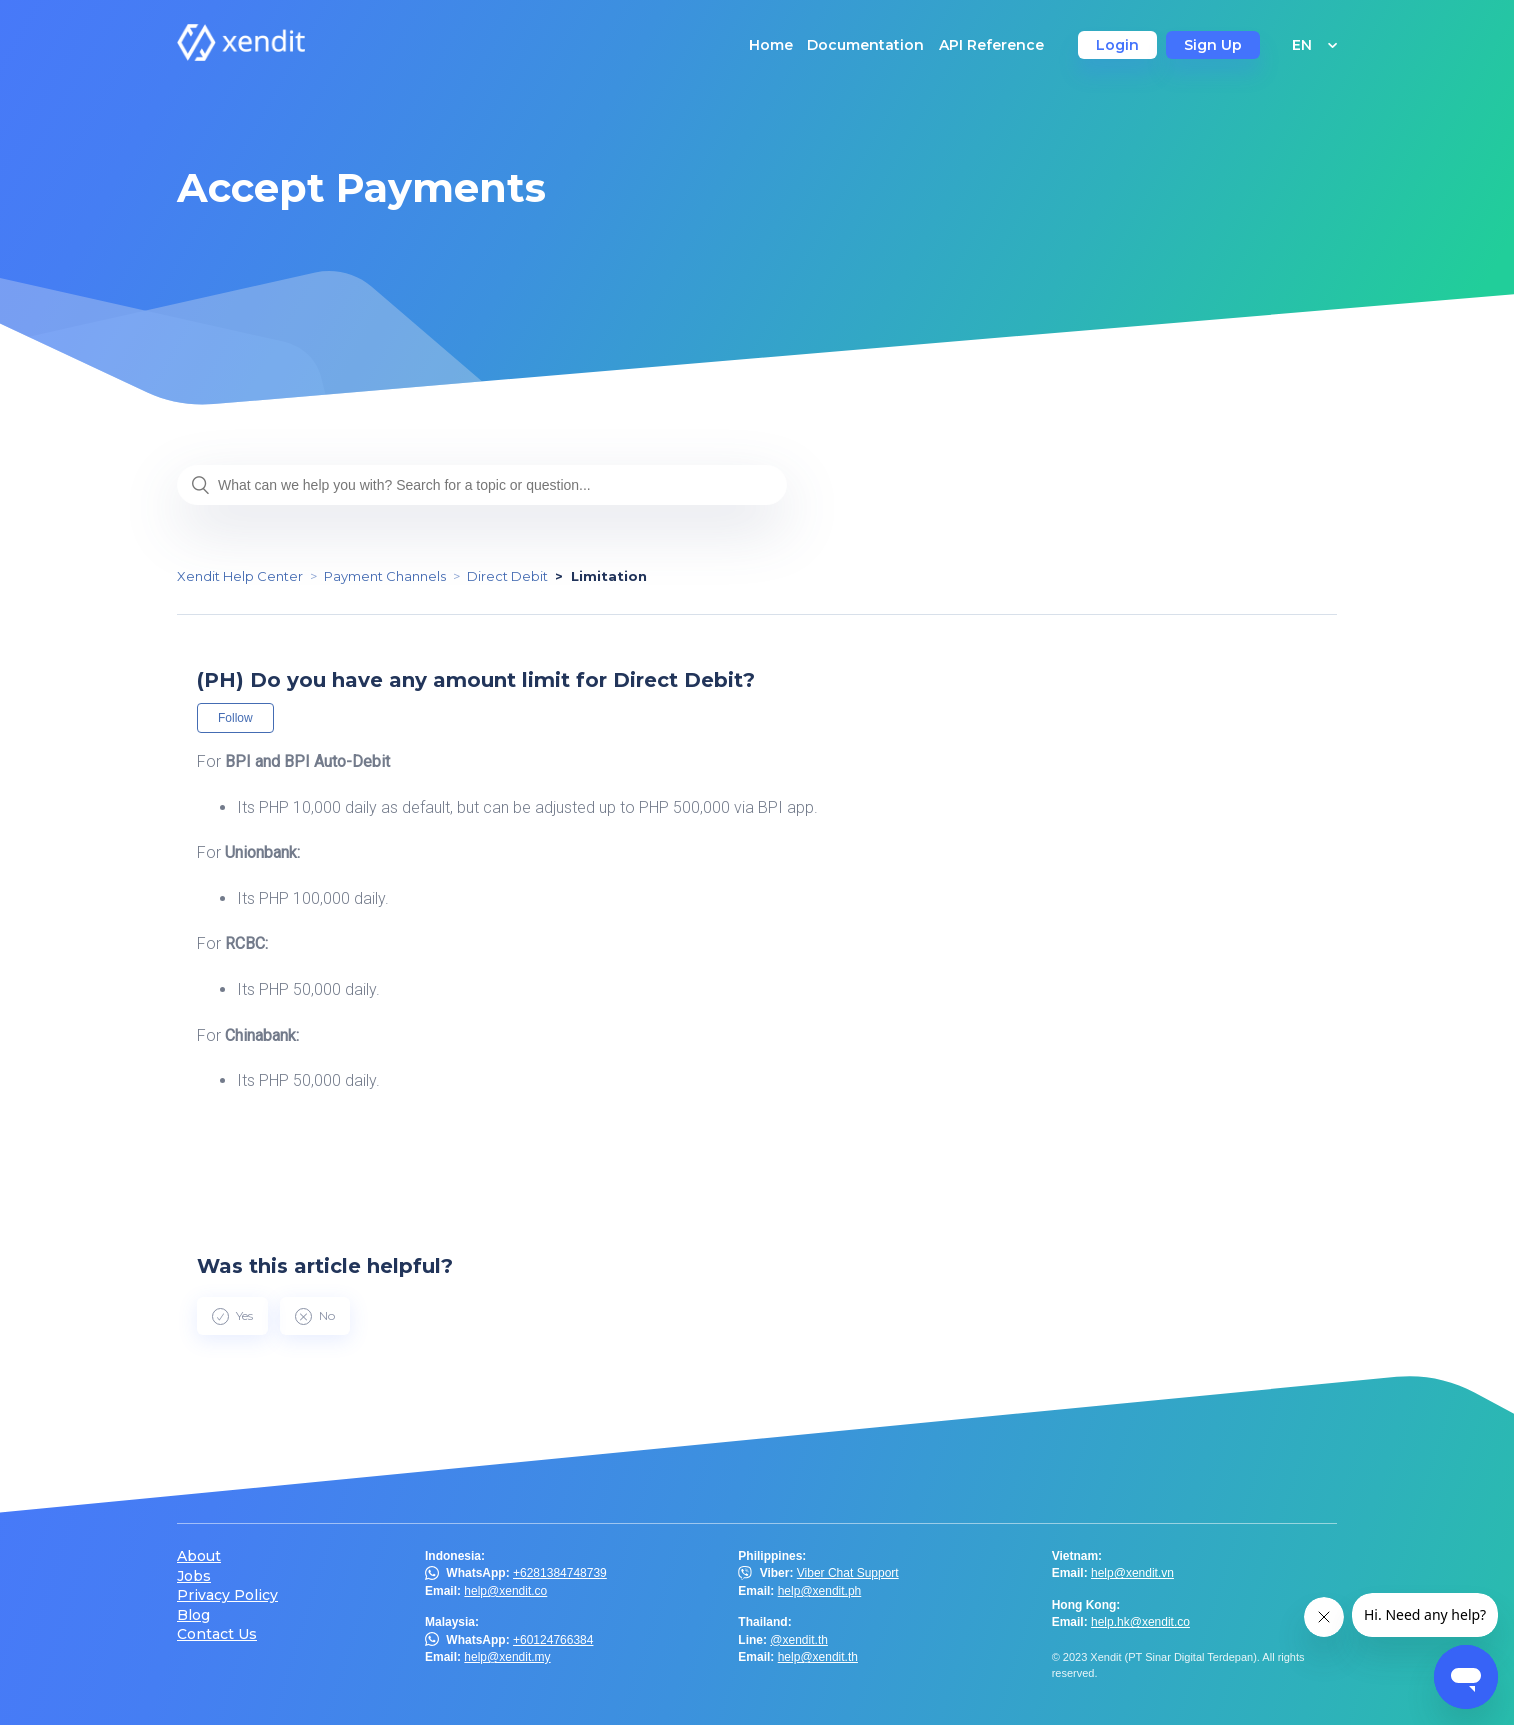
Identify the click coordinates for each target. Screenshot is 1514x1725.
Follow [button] (235, 718)
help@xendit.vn (1132, 1573)
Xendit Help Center (240, 576)
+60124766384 (553, 1640)
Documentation (865, 45)
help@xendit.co (505, 1591)
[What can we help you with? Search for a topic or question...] (482, 485)
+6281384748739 (560, 1573)
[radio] (232, 1316)
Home (771, 45)
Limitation (609, 576)
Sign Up (1213, 45)
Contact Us (217, 1634)
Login (1117, 45)
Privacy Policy (227, 1595)
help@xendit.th (818, 1657)
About (199, 1556)
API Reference (991, 45)
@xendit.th (799, 1640)
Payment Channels (385, 576)
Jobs (194, 1576)
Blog (193, 1615)
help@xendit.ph (820, 1591)
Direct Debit (507, 576)
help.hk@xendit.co (1140, 1622)
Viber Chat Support (848, 1573)
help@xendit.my (507, 1657)
